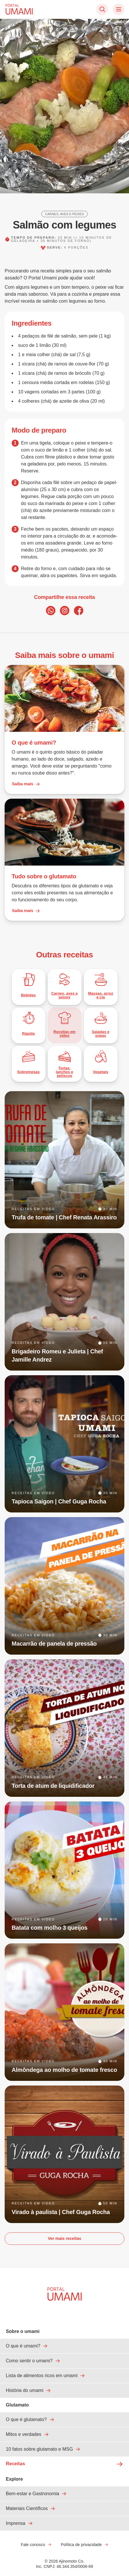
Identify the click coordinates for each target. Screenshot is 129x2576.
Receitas (64, 2464)
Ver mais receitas (64, 2238)
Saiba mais (26, 784)
